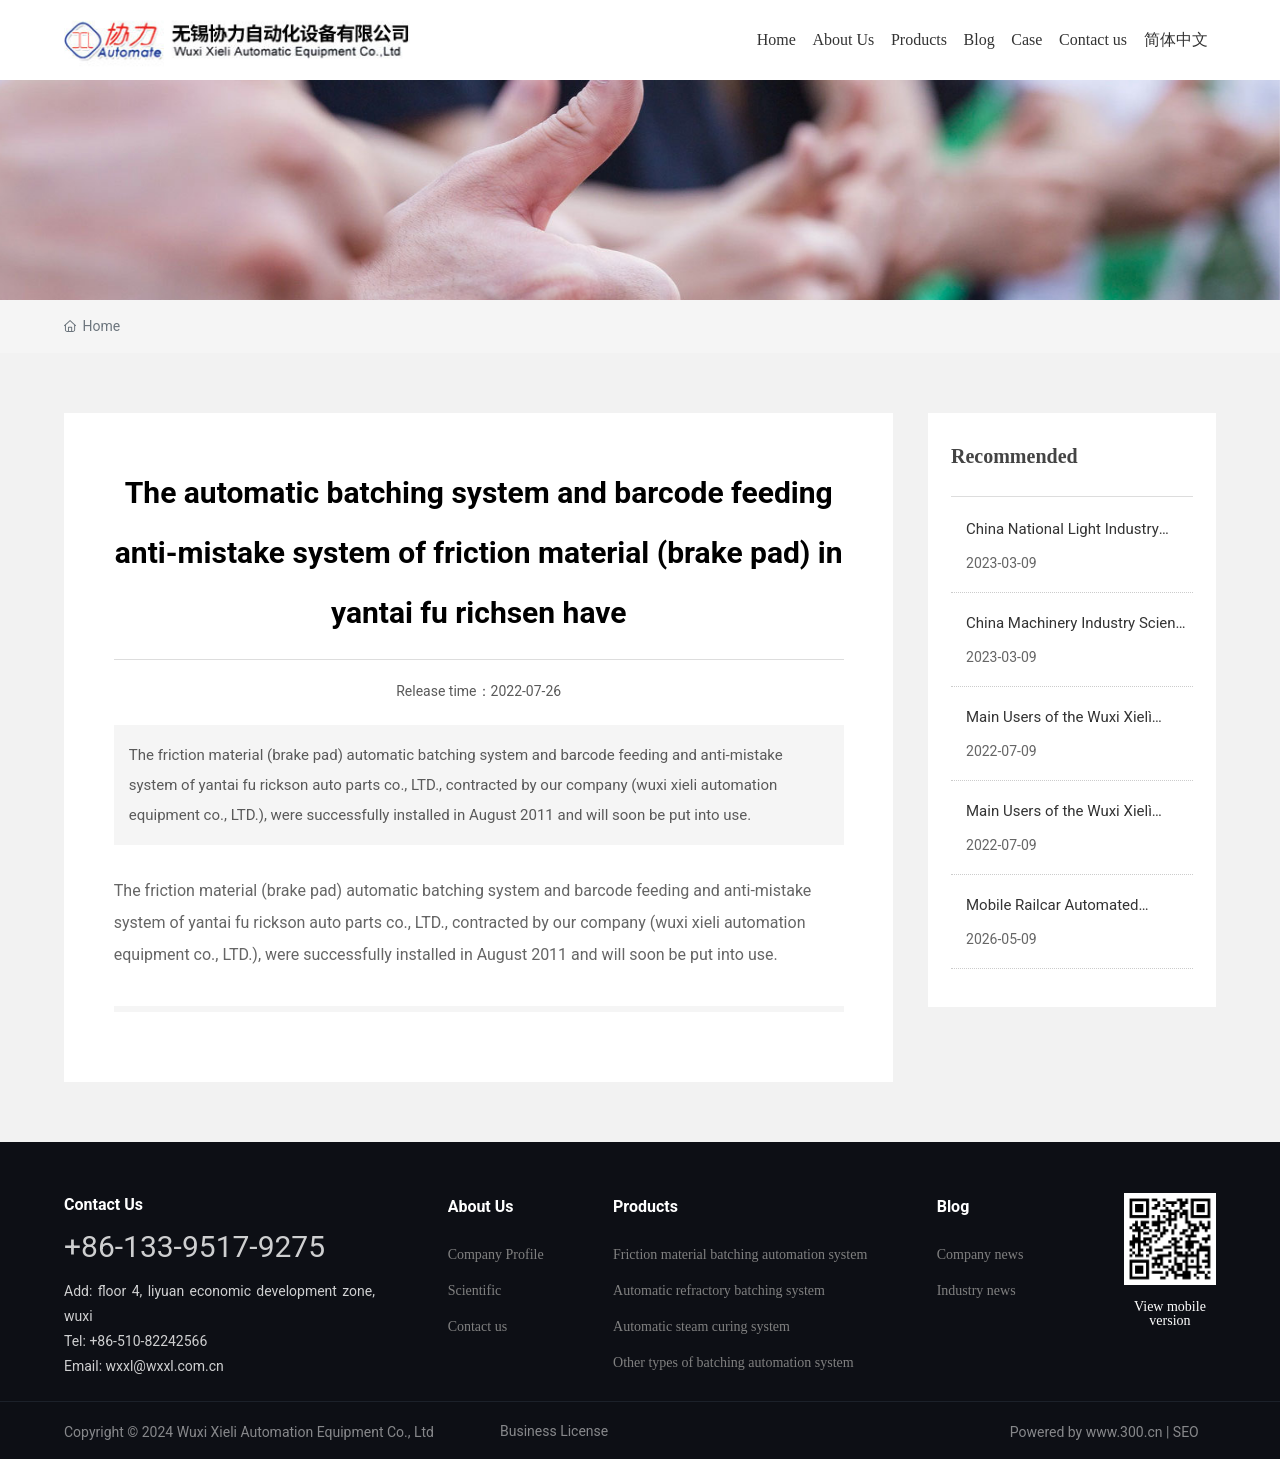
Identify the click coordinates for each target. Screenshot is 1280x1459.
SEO (1186, 1432)
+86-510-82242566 (148, 1341)
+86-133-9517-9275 (194, 1246)
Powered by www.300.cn (1086, 1432)
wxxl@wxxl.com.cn (167, 1366)
